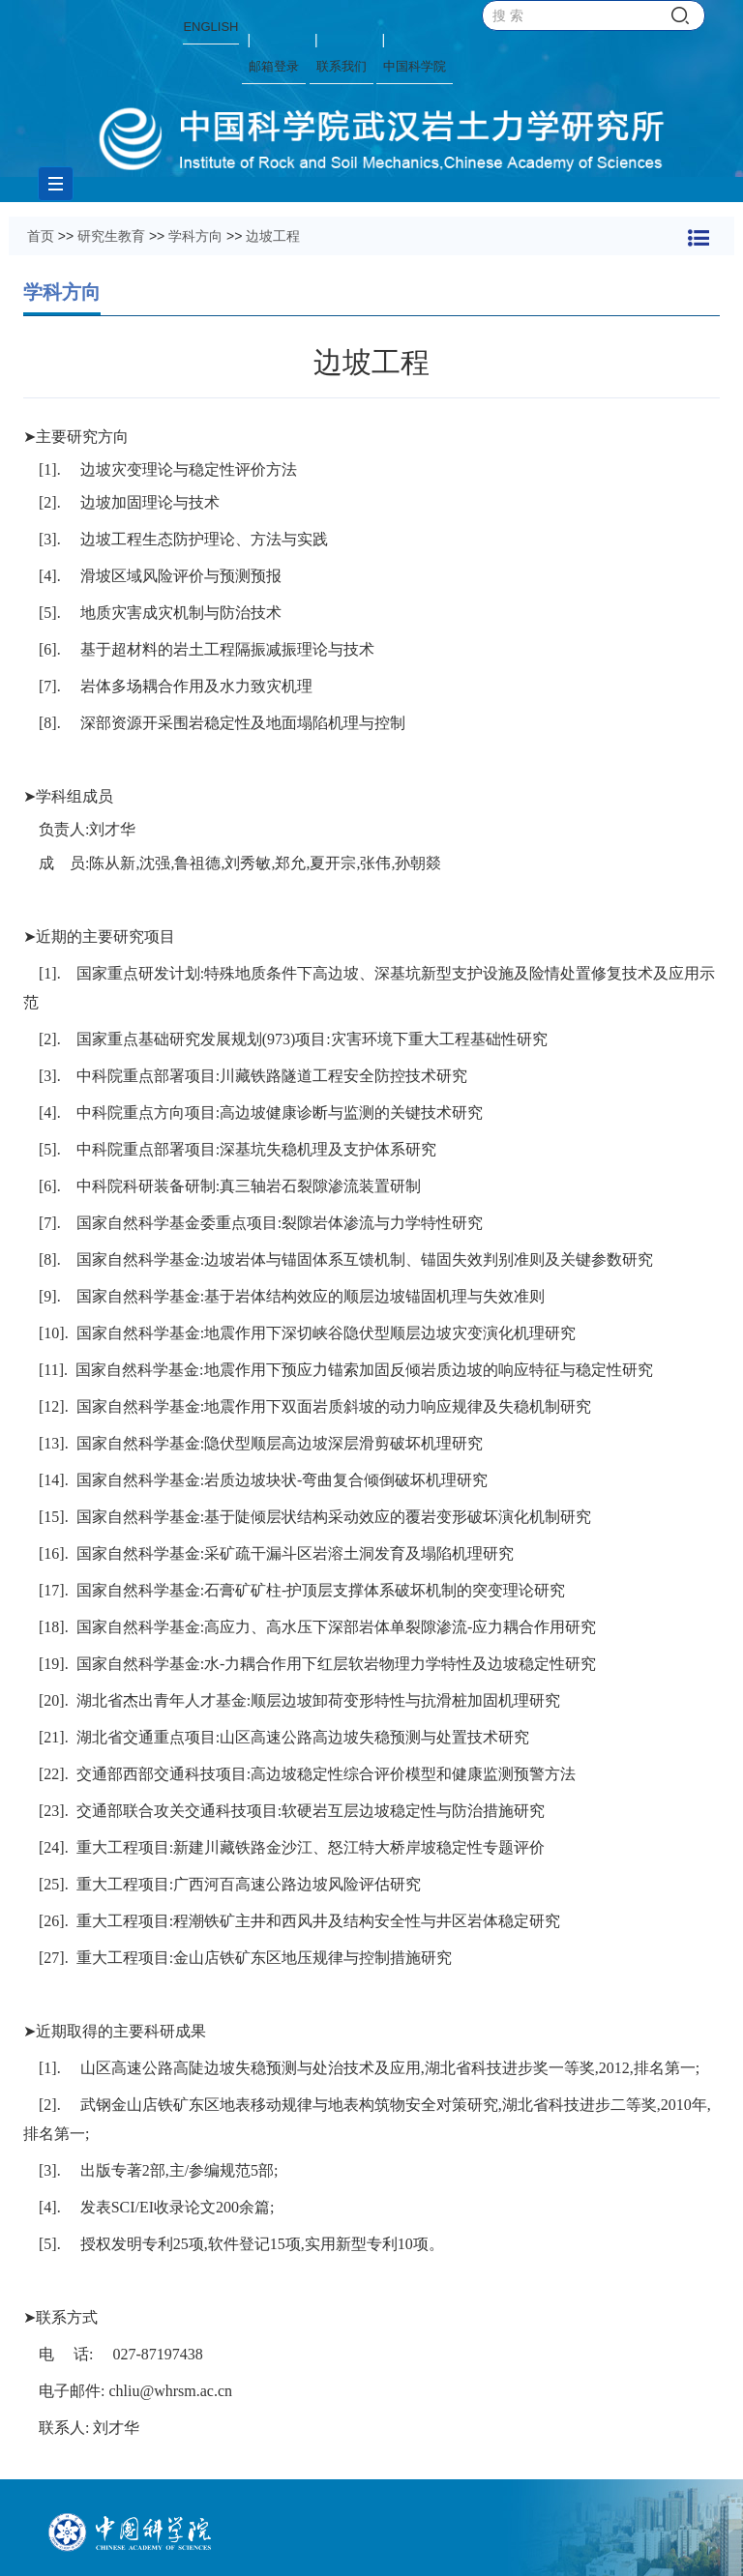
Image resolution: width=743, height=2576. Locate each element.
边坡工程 (273, 236)
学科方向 (195, 236)
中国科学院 (414, 66)
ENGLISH (210, 26)
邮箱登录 (274, 66)
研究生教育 (111, 236)
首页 (40, 236)
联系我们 (341, 66)
